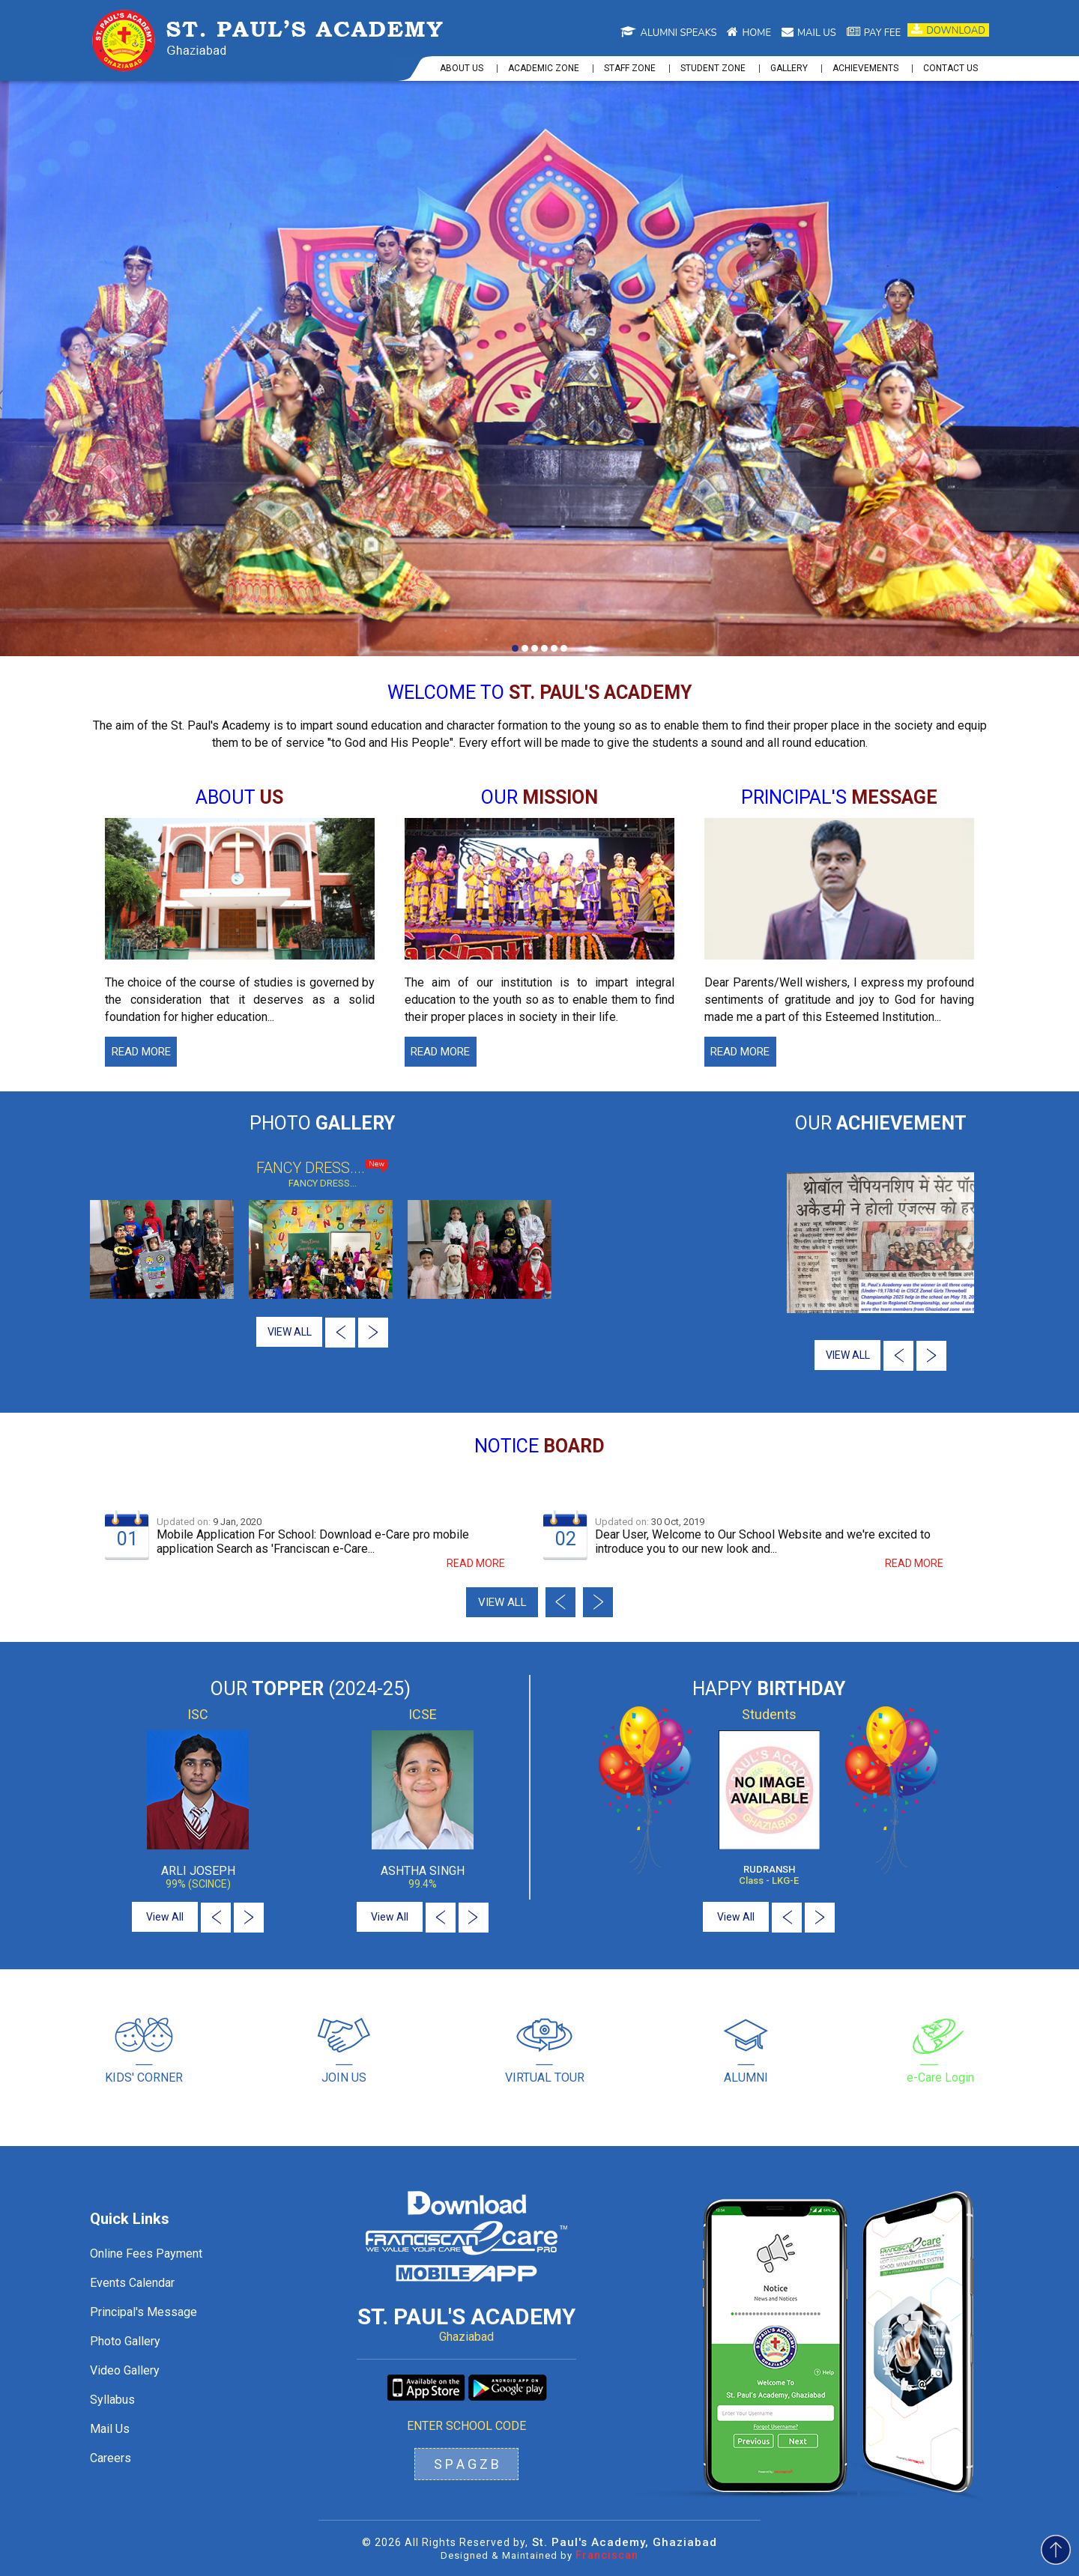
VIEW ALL (290, 1332)
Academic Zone (543, 68)
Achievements (865, 68)
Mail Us (110, 2429)
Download (948, 30)
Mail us (809, 33)
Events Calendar (132, 2283)
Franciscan (606, 2555)
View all (502, 1602)
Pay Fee (874, 33)
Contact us (950, 68)
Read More (141, 1051)
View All (165, 1917)
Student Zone (713, 68)
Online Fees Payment (146, 2253)
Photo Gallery (125, 2341)
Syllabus (112, 2399)
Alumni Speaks (668, 33)
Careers (110, 2458)
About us (461, 68)
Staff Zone (630, 68)
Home (749, 33)
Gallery (789, 68)
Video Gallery (125, 2370)
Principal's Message (143, 2312)
